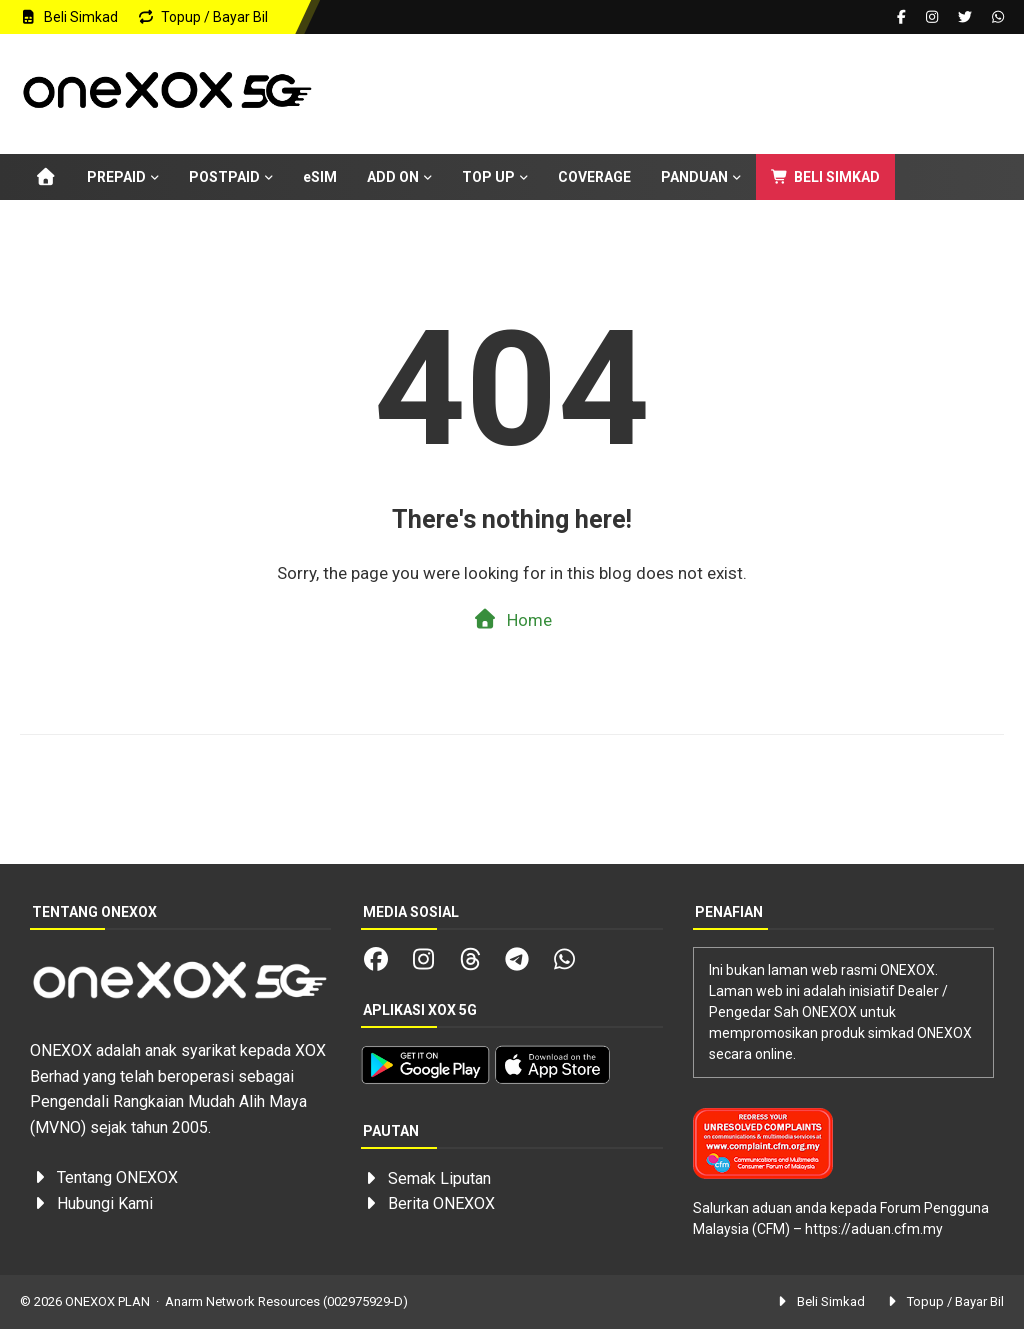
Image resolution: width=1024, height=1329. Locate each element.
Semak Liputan (439, 1178)
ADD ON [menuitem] (393, 177)
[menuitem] (46, 177)
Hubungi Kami (105, 1203)
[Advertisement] (659, 99)
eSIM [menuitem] (320, 177)
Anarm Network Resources (242, 1301)
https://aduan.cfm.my (874, 1229)
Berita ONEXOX (441, 1203)
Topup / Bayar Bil (203, 17)
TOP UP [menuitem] (488, 177)
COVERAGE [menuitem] (594, 177)
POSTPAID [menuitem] (224, 177)
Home (512, 619)
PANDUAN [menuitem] (694, 177)
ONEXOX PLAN (107, 1301)
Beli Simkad (69, 17)
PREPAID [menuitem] (116, 177)
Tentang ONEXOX (117, 1177)
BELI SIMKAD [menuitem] (826, 177)
